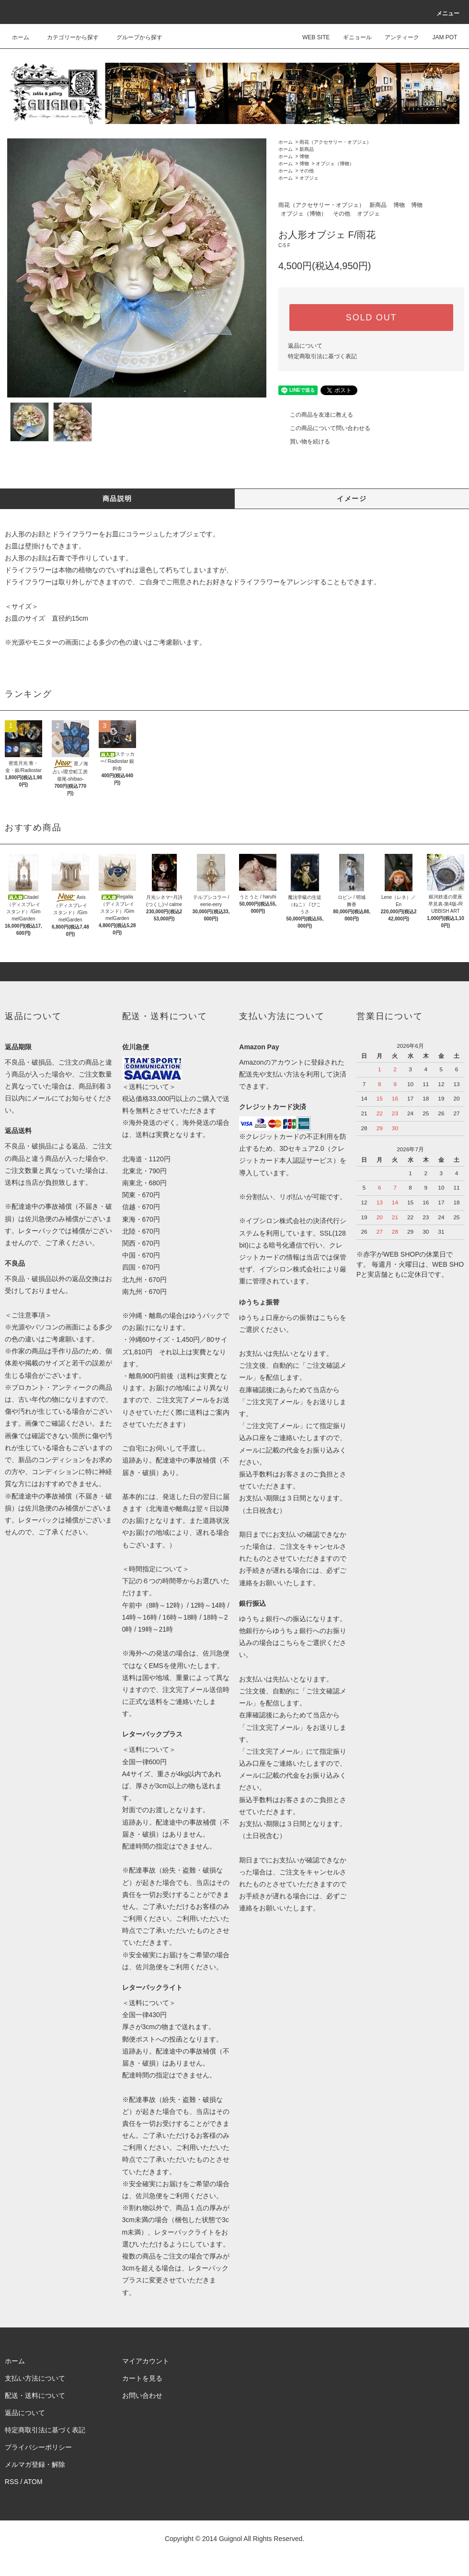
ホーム (20, 37)
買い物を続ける (304, 441)
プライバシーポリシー (38, 2447)
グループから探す (133, 37)
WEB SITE (310, 37)
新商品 (306, 149)
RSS (12, 2481)
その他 (306, 170)
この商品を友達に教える (315, 414)
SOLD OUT (371, 317)
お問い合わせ (142, 2395)
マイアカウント (145, 2361)
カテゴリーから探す (67, 37)
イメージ (351, 498)
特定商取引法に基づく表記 (322, 356)
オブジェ (309, 178)
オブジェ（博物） (335, 163)
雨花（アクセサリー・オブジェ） (335, 142)
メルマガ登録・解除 (35, 2464)
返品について (305, 345)
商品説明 (117, 498)
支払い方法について (35, 2378)
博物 (304, 156)
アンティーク (396, 37)
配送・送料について (35, 2395)
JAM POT (439, 37)
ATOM (32, 2481)
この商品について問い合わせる (324, 428)
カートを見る (142, 2378)
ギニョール (352, 37)
